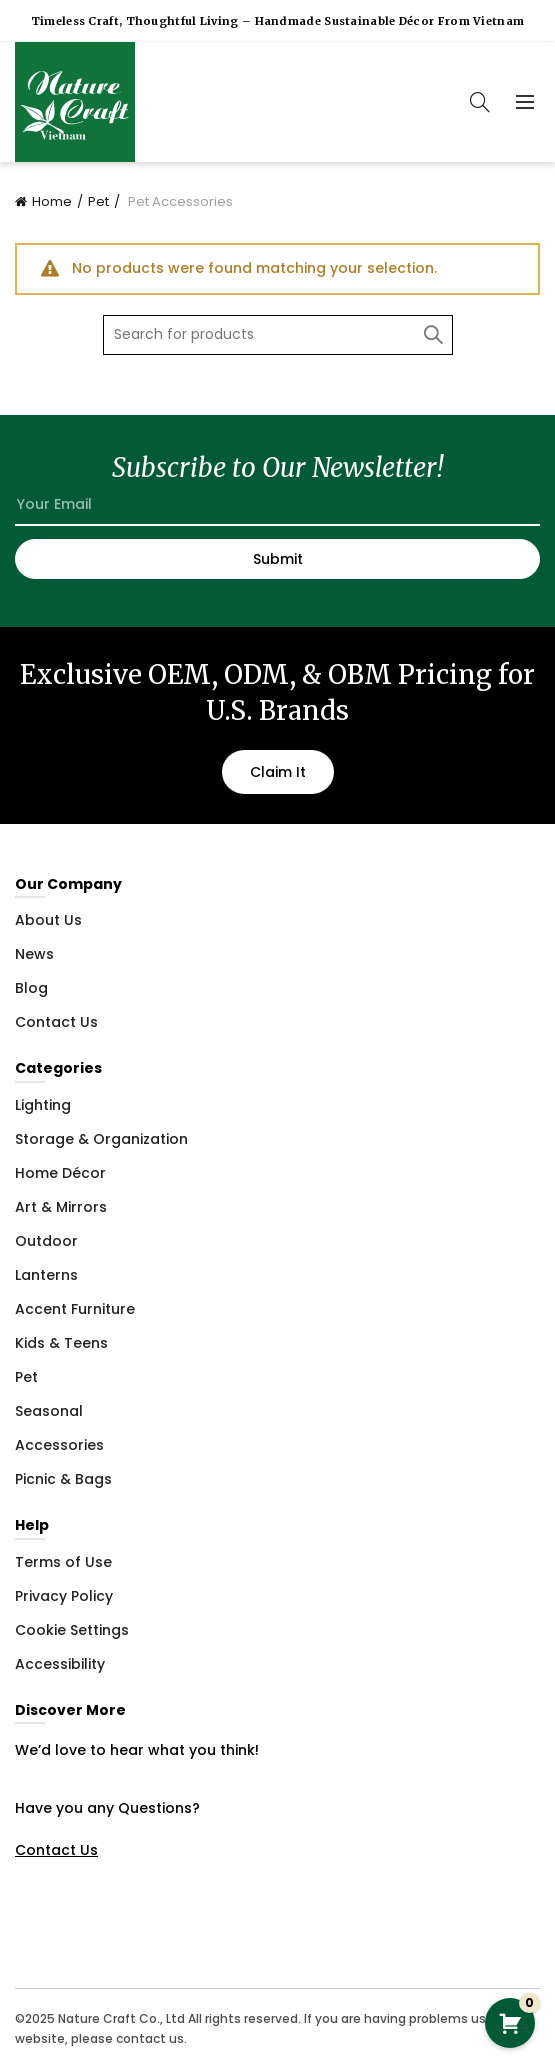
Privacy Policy (64, 1596)
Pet (98, 201)
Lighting (43, 1105)
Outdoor (46, 1241)
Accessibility (60, 1664)
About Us (48, 920)
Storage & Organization (101, 1139)
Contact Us (56, 1022)
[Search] (480, 102)
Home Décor (60, 1173)
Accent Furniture (75, 1309)
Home (52, 201)
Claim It (278, 772)
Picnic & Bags (63, 1479)
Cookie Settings (72, 1630)
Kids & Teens (61, 1343)
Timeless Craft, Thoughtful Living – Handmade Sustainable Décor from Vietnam (278, 21)
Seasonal (49, 1411)
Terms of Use (63, 1562)
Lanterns (46, 1275)
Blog (31, 988)
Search (433, 335)
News (34, 954)
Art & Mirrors (61, 1207)
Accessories (59, 1445)
